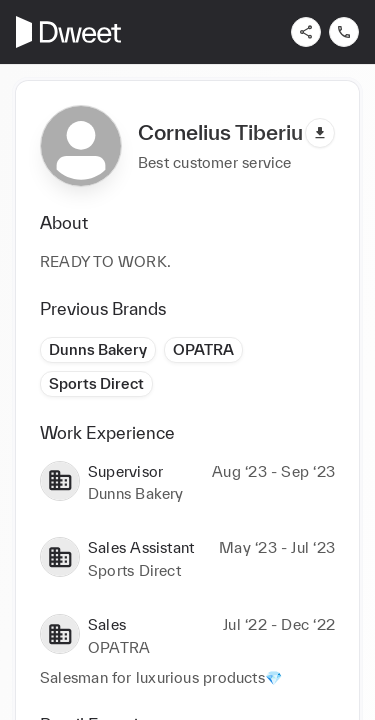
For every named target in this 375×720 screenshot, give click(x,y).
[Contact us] (344, 32)
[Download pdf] (320, 133)
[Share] (306, 32)
